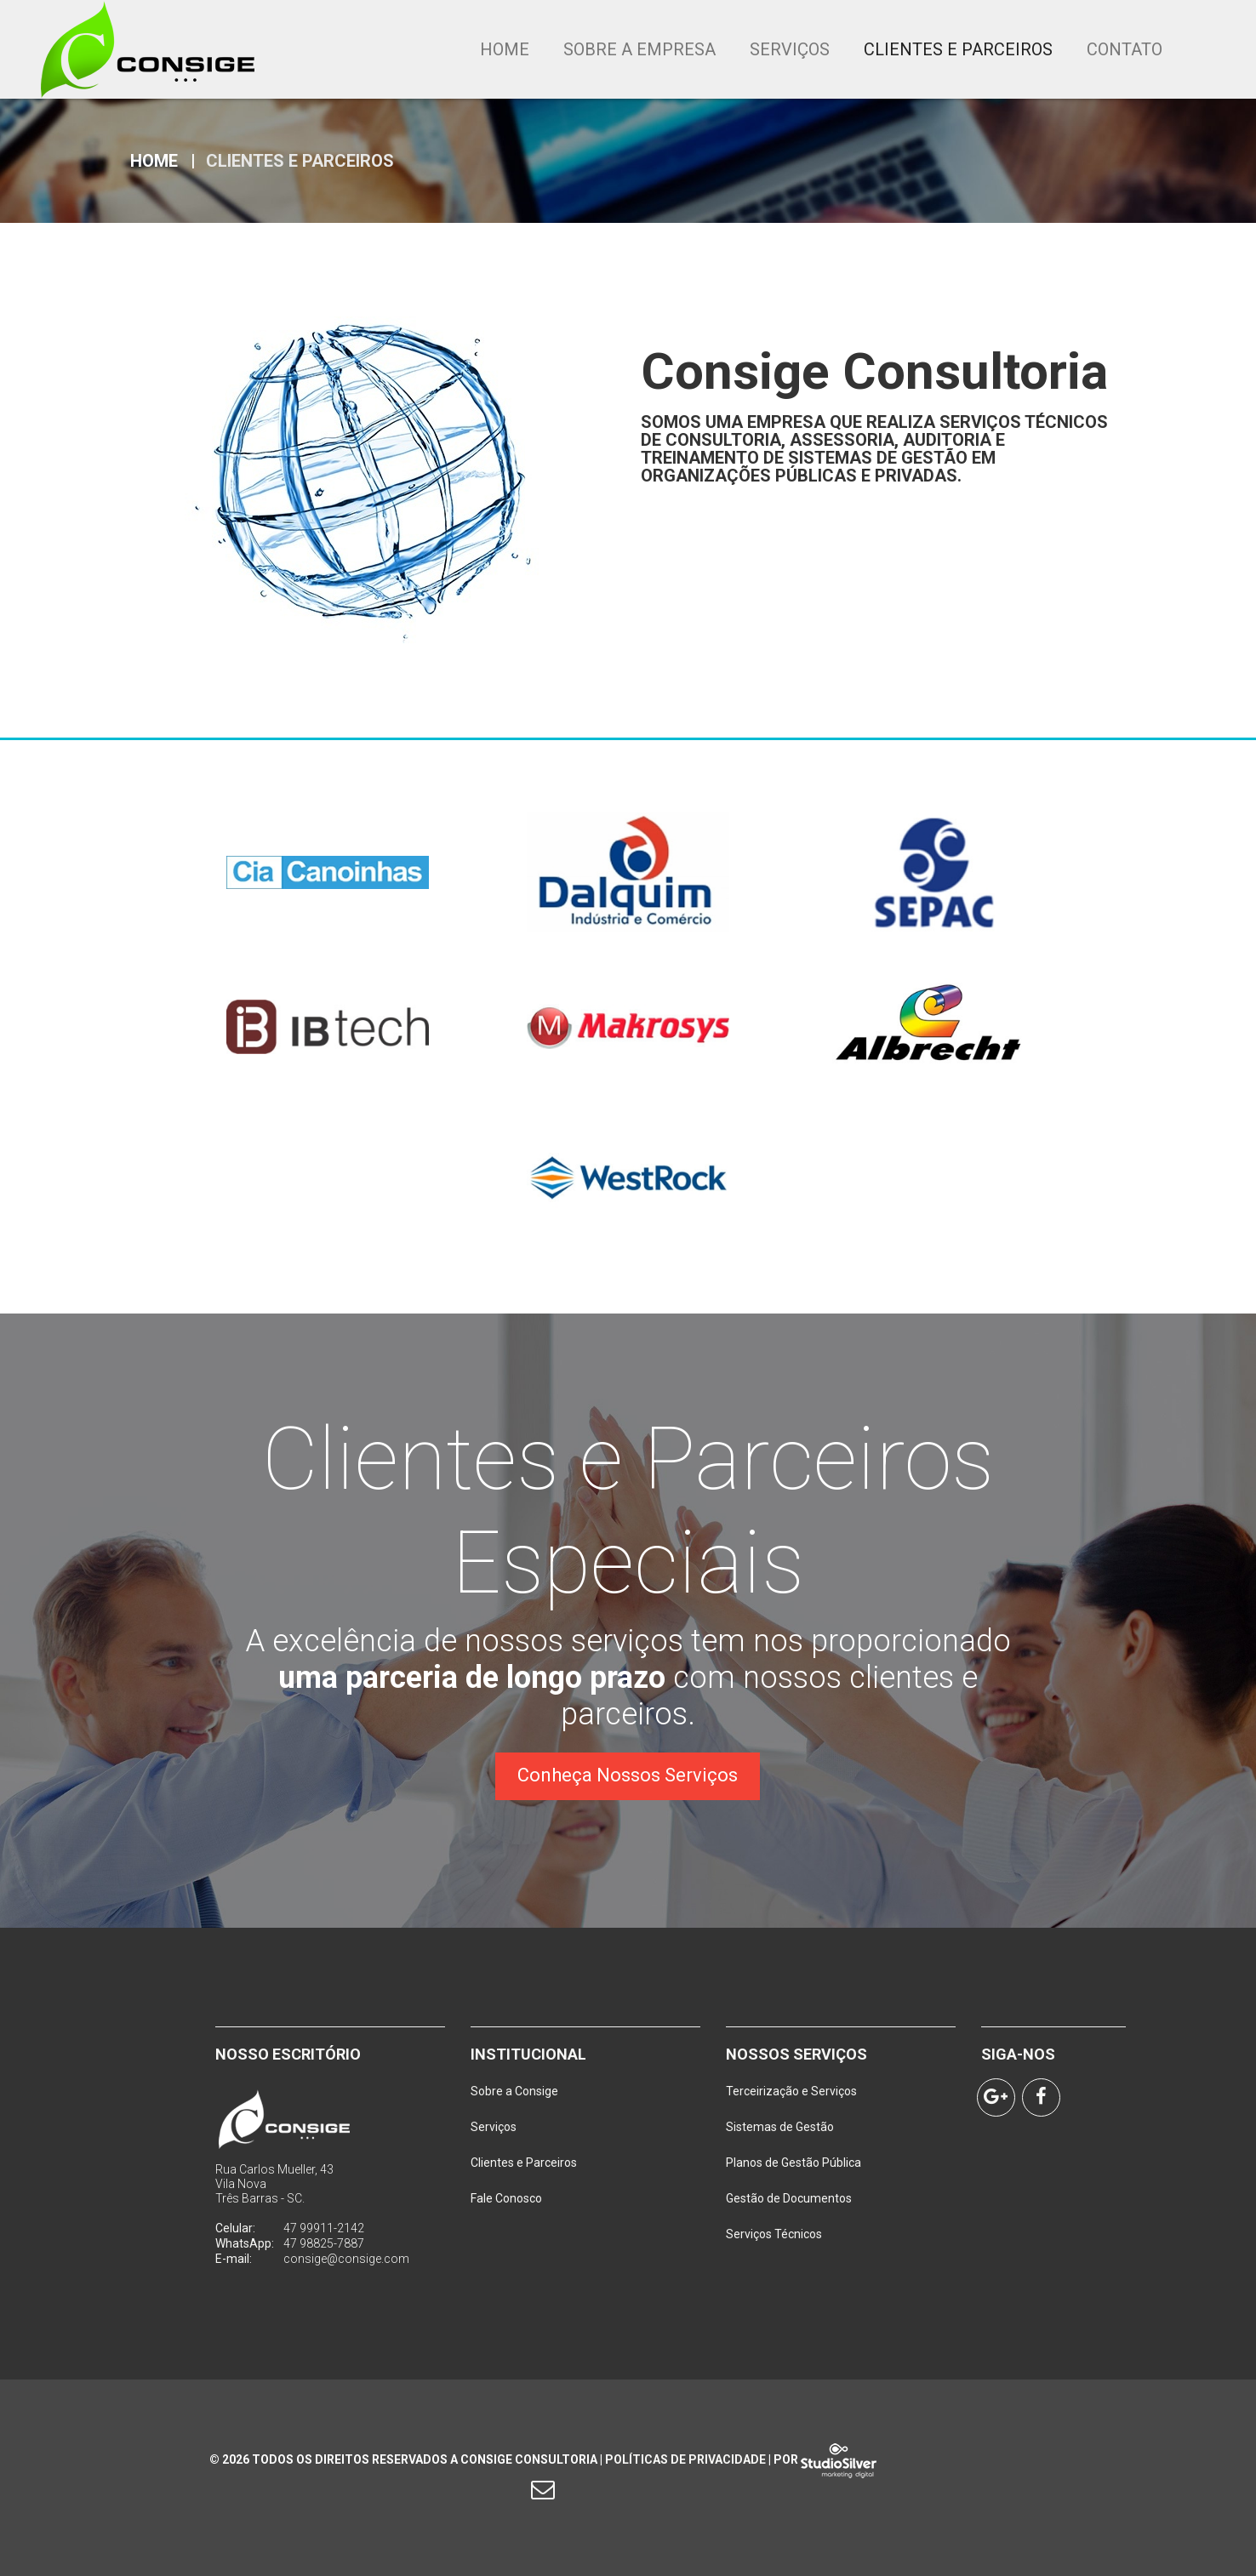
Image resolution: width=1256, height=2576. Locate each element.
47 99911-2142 (323, 2228)
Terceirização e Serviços (791, 2091)
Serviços (790, 49)
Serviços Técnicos (774, 2234)
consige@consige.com (346, 2258)
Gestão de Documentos (789, 2198)
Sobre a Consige (514, 2091)
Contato (1124, 49)
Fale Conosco (506, 2198)
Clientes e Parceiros (958, 49)
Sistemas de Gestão (780, 2127)
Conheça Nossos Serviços (627, 1775)
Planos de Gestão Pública (793, 2162)
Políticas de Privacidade (685, 2459)
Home (504, 49)
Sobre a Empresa (639, 49)
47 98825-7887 (323, 2243)
